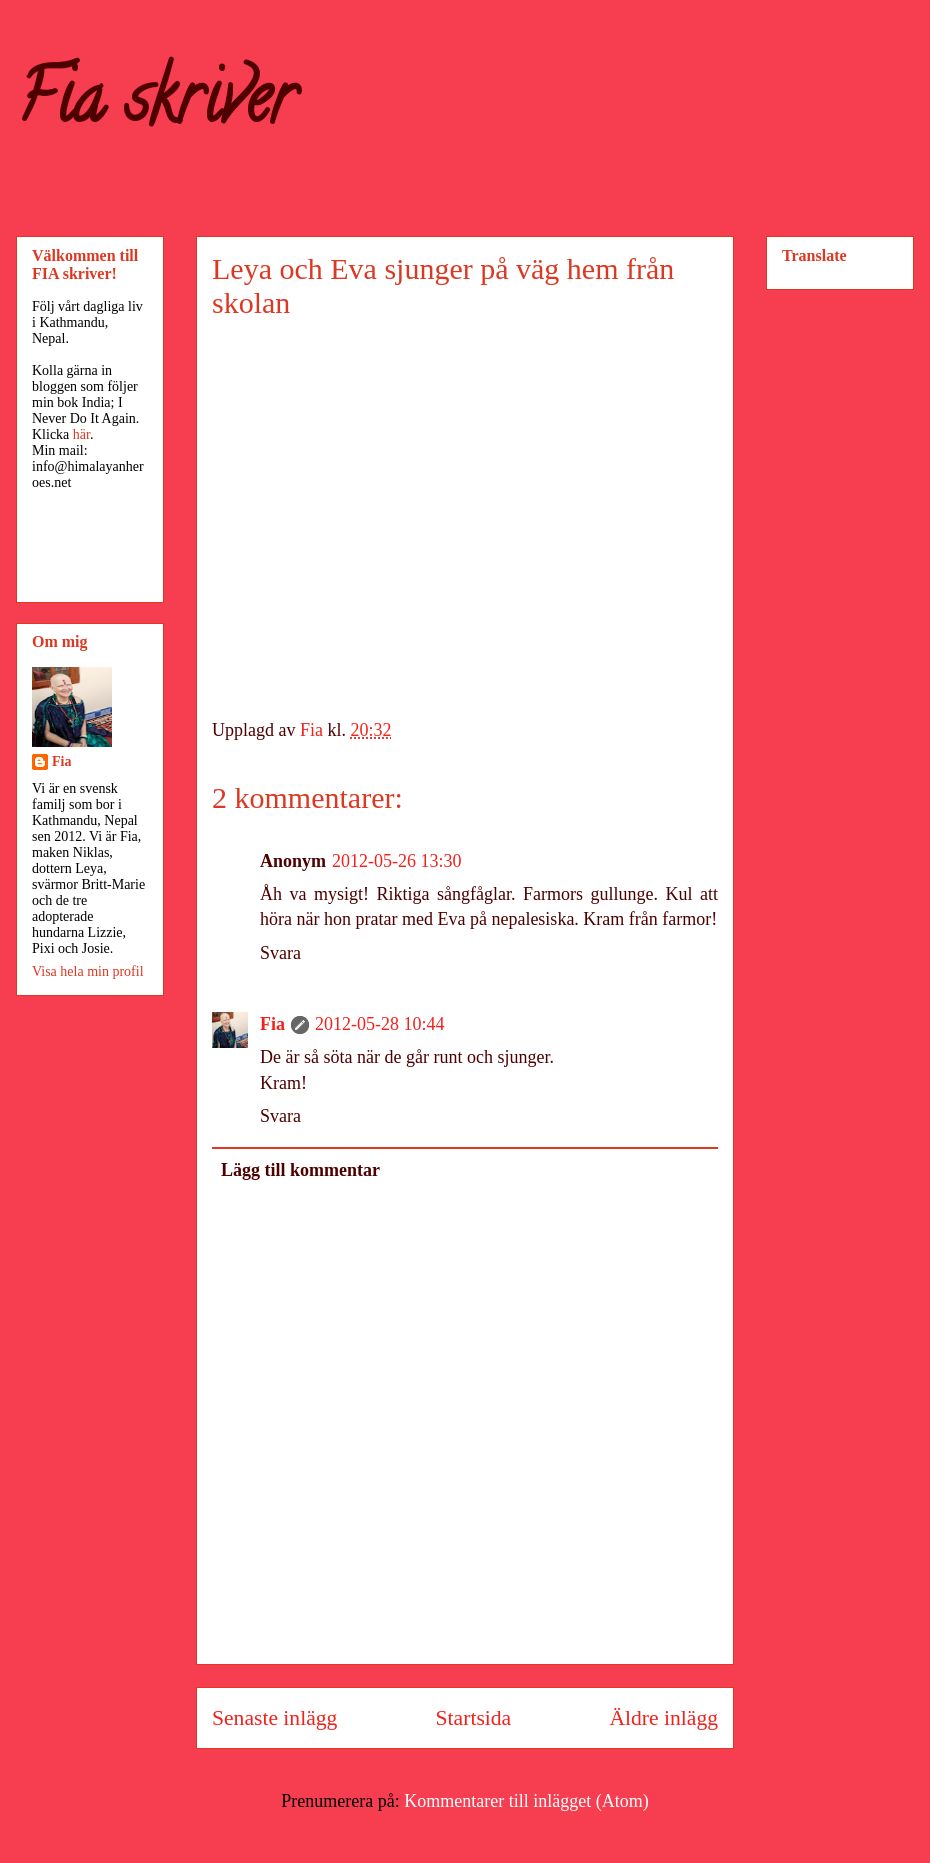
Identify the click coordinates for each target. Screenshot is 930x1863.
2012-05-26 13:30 (397, 861)
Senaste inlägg (274, 1718)
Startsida (474, 1718)
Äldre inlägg (663, 1718)
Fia (272, 1024)
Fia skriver (155, 106)
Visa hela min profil (88, 971)
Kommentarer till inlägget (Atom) (526, 1801)
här (81, 434)
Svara (280, 953)
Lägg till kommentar (300, 1170)
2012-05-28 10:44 (380, 1024)
